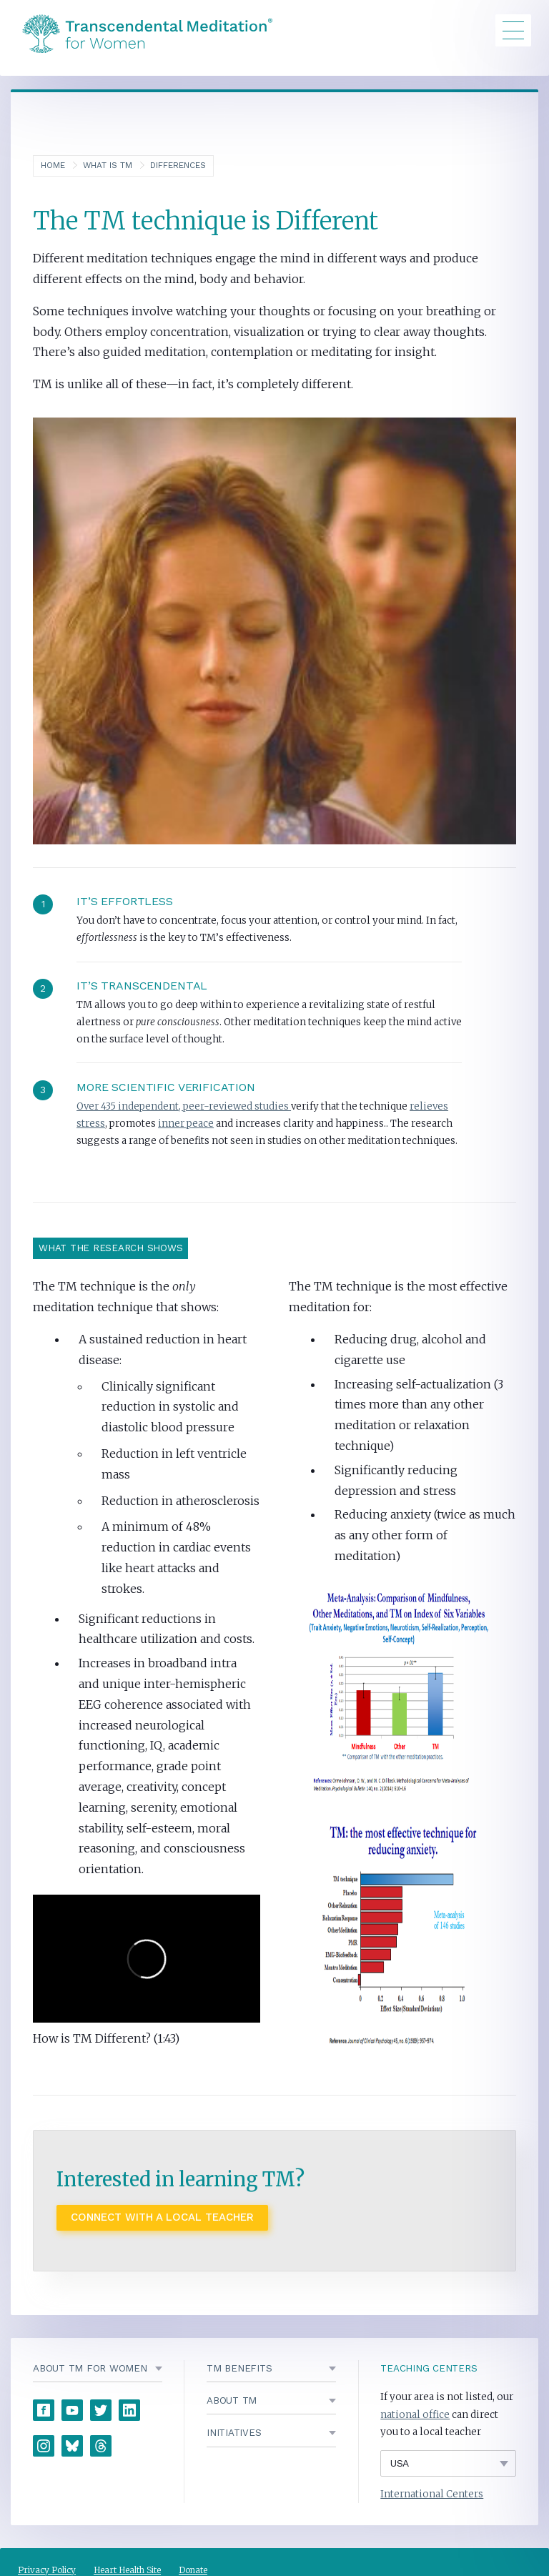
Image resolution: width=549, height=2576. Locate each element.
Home (53, 165)
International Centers (431, 2494)
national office (415, 2415)
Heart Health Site (127, 2570)
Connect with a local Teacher (162, 2217)
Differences (178, 165)
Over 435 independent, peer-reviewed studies (183, 1106)
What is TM (107, 165)
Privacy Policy (47, 2570)
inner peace (186, 1123)
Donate (193, 2570)
